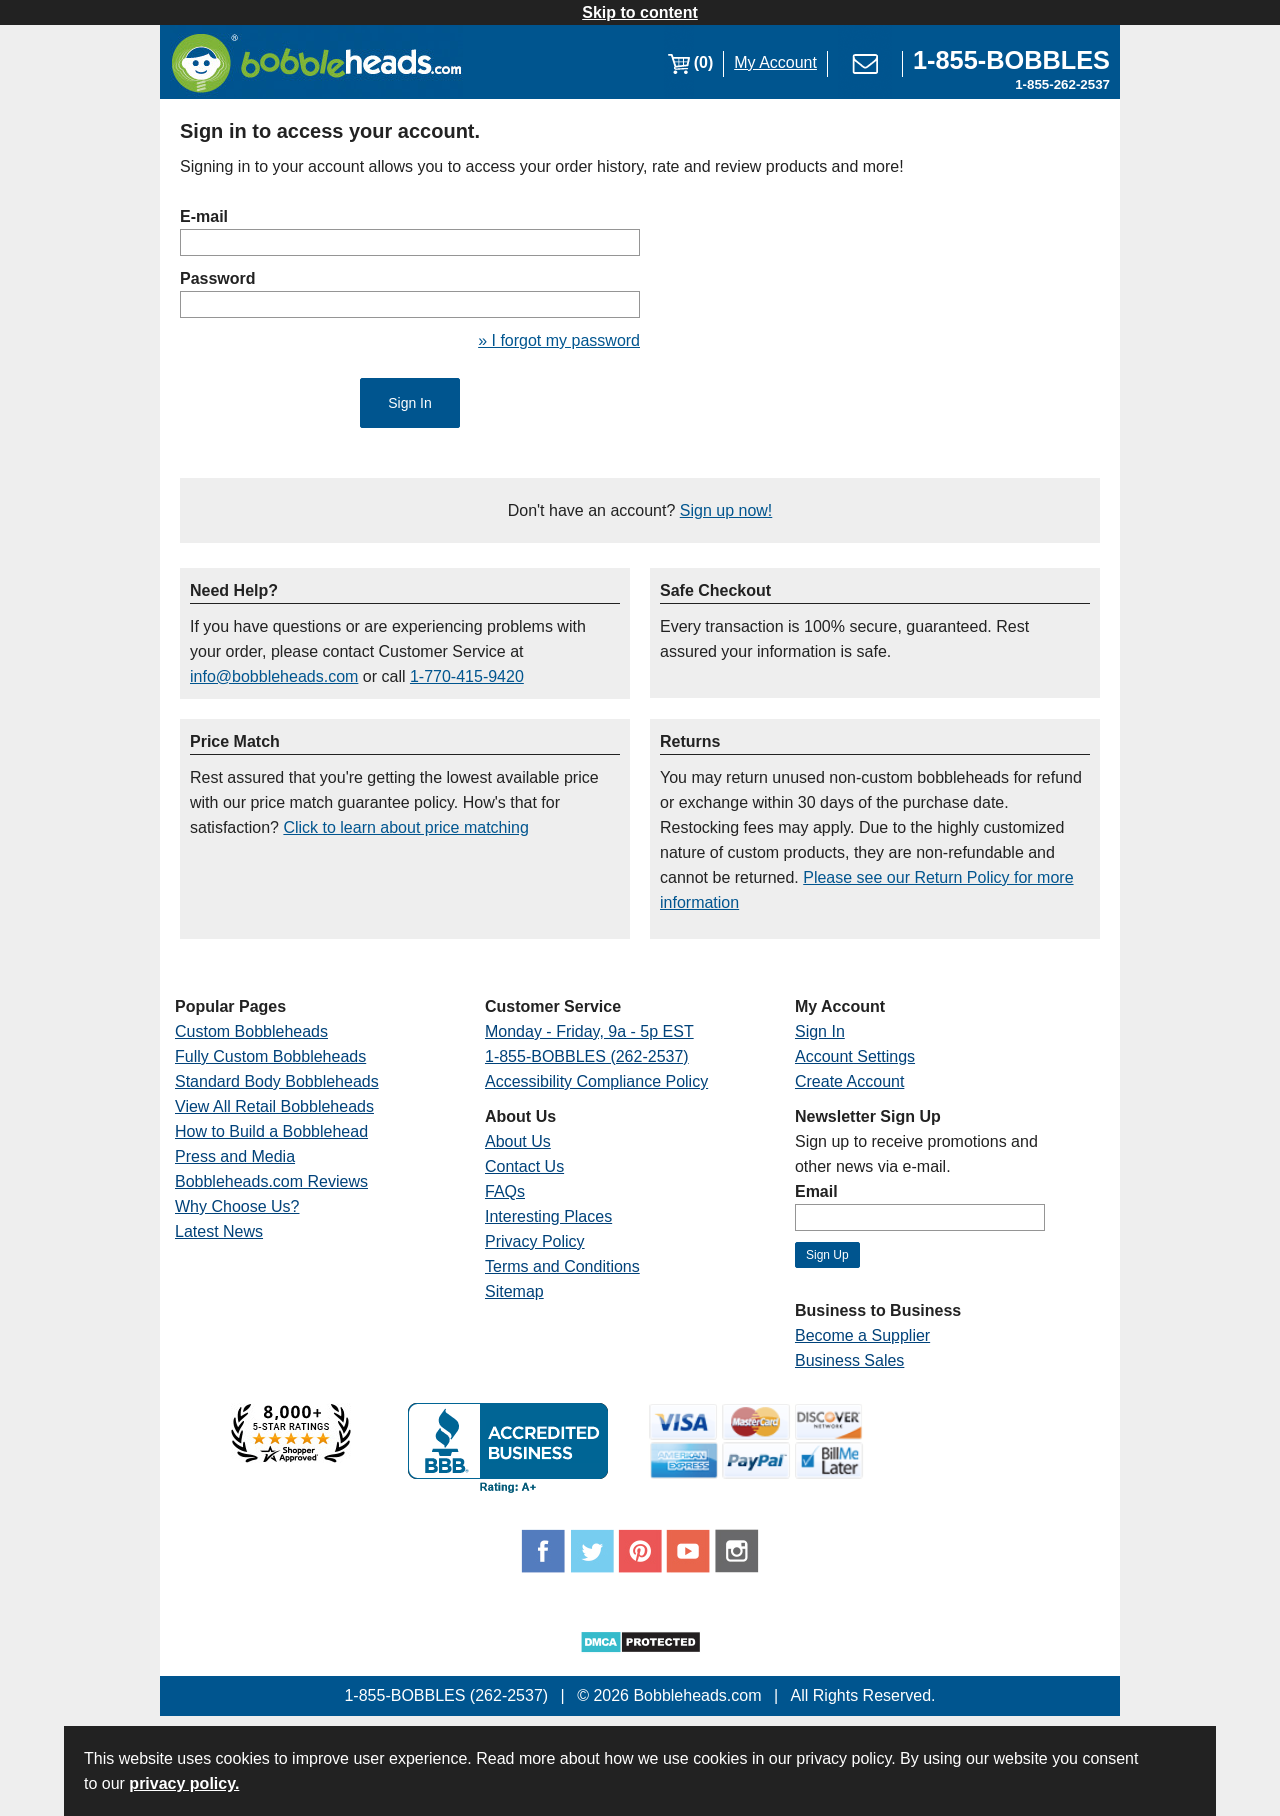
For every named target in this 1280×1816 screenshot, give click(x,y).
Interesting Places (548, 1216)
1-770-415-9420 (467, 676)
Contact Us (524, 1166)
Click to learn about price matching (405, 827)
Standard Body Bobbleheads (277, 1081)
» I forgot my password (559, 340)
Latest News (219, 1231)
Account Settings (855, 1056)
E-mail (204, 216)
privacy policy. (184, 1783)
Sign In (820, 1031)
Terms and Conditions (562, 1266)
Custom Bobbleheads (251, 1031)
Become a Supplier (862, 1335)
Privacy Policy (535, 1241)
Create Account (849, 1081)
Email (816, 1191)
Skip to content (640, 12)
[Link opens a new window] (1011, 62)
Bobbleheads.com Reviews (271, 1181)
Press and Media (235, 1156)
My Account (775, 62)
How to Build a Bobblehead (271, 1131)
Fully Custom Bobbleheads (270, 1056)
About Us (518, 1141)
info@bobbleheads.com (274, 676)
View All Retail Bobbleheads (274, 1106)
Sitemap (514, 1291)
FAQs (505, 1191)
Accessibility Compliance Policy (596, 1081)
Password (218, 278)
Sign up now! (726, 510)
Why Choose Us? (237, 1206)
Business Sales (849, 1360)
